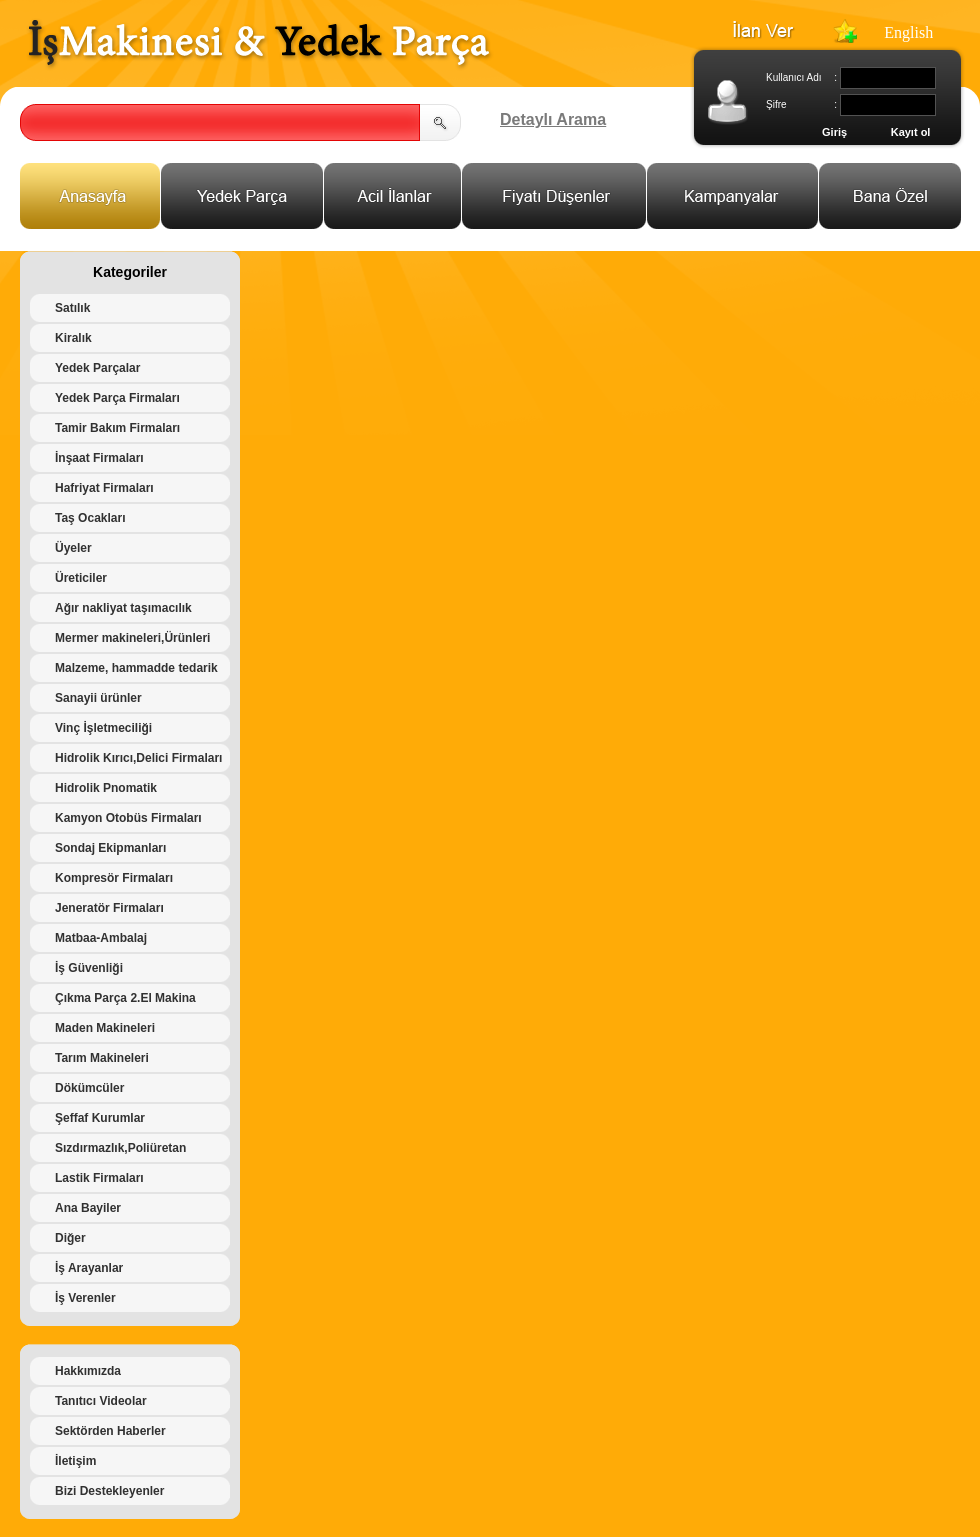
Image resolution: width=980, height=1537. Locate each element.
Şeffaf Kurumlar (100, 1118)
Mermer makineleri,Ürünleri (132, 638)
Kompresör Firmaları (114, 878)
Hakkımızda (88, 1371)
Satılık (72, 308)
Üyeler (73, 548)
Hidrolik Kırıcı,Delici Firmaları (138, 758)
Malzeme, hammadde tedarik (136, 668)
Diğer (70, 1238)
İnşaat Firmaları (99, 458)
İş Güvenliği (89, 968)
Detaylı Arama (553, 119)
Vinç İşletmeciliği (103, 728)
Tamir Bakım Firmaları (117, 428)
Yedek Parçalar (97, 368)
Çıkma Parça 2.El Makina (125, 998)
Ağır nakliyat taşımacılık (123, 608)
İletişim (75, 1461)
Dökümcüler (89, 1088)
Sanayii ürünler (98, 698)
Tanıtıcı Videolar (101, 1401)
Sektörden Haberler (110, 1431)
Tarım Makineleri (102, 1058)
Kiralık (73, 338)
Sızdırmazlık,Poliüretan (120, 1148)
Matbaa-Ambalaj (101, 938)
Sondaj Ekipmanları (110, 848)
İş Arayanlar (89, 1268)
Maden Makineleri (105, 1028)
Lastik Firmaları (99, 1178)
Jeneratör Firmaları (109, 908)
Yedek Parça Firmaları (117, 398)
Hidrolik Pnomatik (106, 788)
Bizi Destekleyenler (109, 1491)
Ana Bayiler (88, 1208)
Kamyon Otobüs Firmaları (128, 818)
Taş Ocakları (90, 518)
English (908, 32)
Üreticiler (81, 578)
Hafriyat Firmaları (104, 488)
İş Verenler (85, 1298)
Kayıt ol (911, 132)
